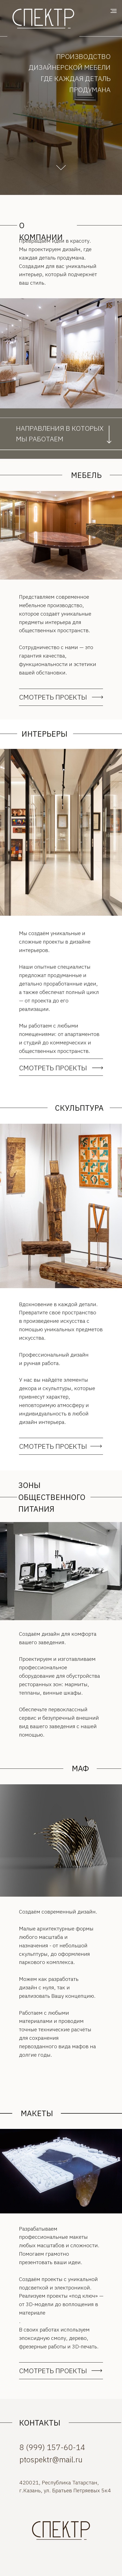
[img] (61, 2531)
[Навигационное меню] (114, 11)
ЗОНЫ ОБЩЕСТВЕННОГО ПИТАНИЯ (51, 1497)
